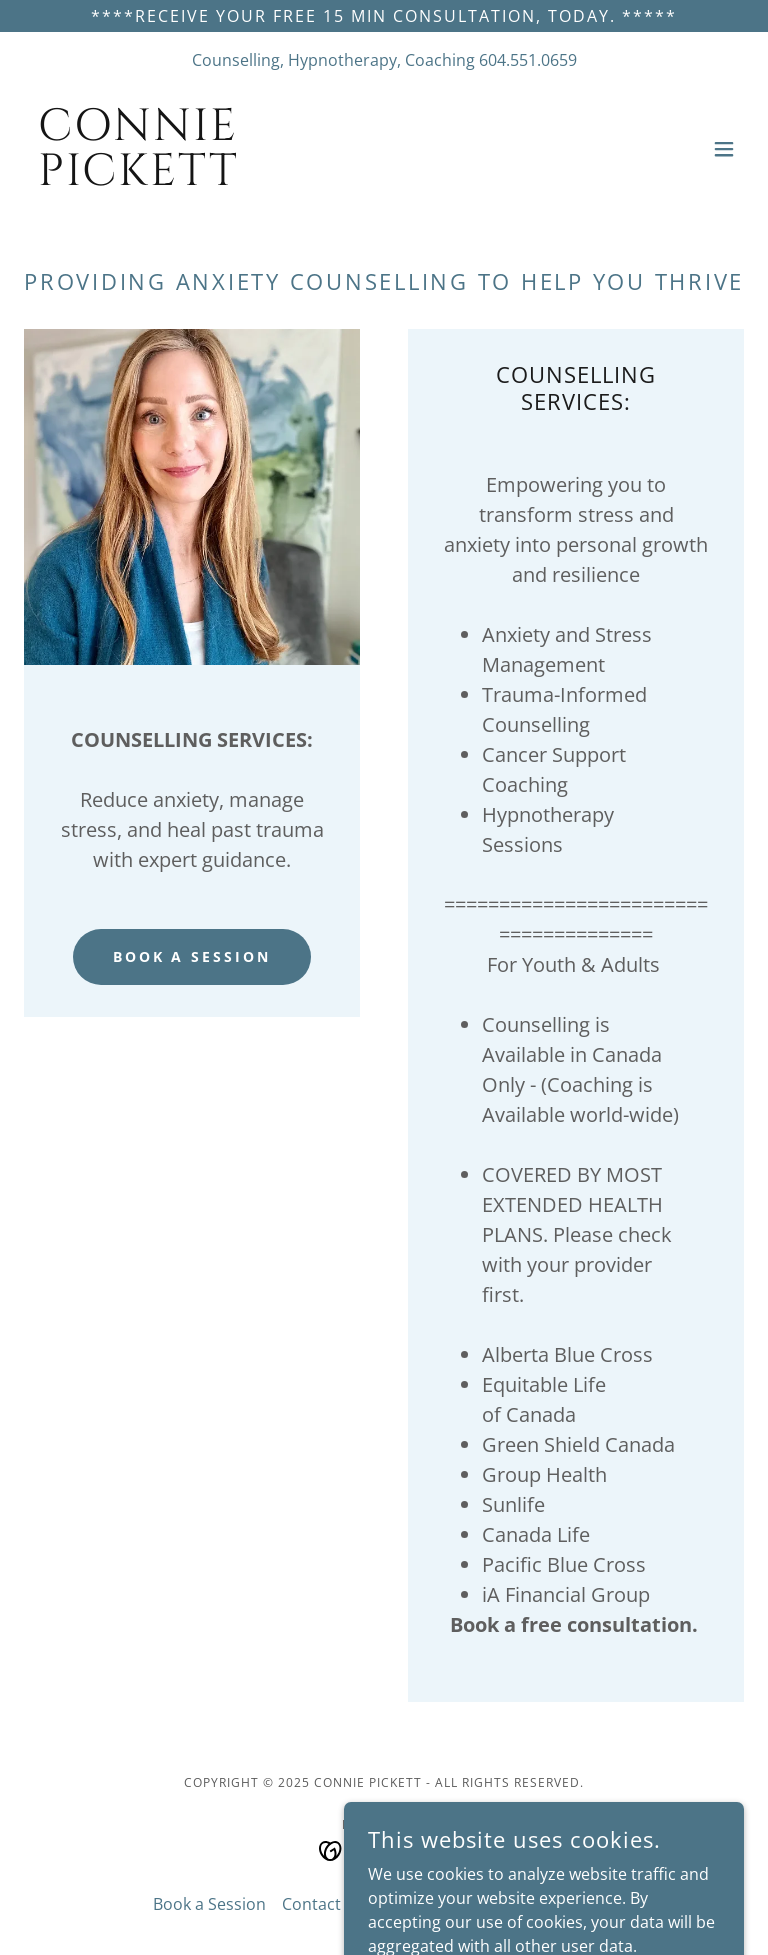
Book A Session (192, 956)
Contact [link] (311, 1904)
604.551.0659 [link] (528, 60)
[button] (724, 149)
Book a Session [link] (209, 1904)
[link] (138, 179)
